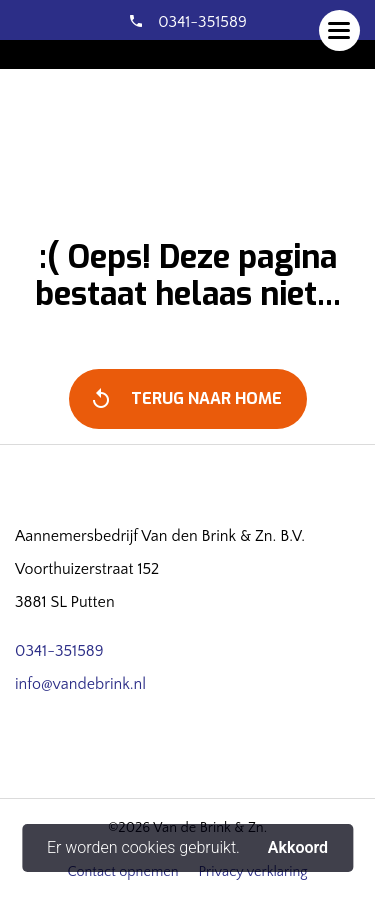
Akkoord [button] (298, 848)
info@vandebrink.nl (80, 684)
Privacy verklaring (253, 872)
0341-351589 (200, 22)
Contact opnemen (122, 872)
